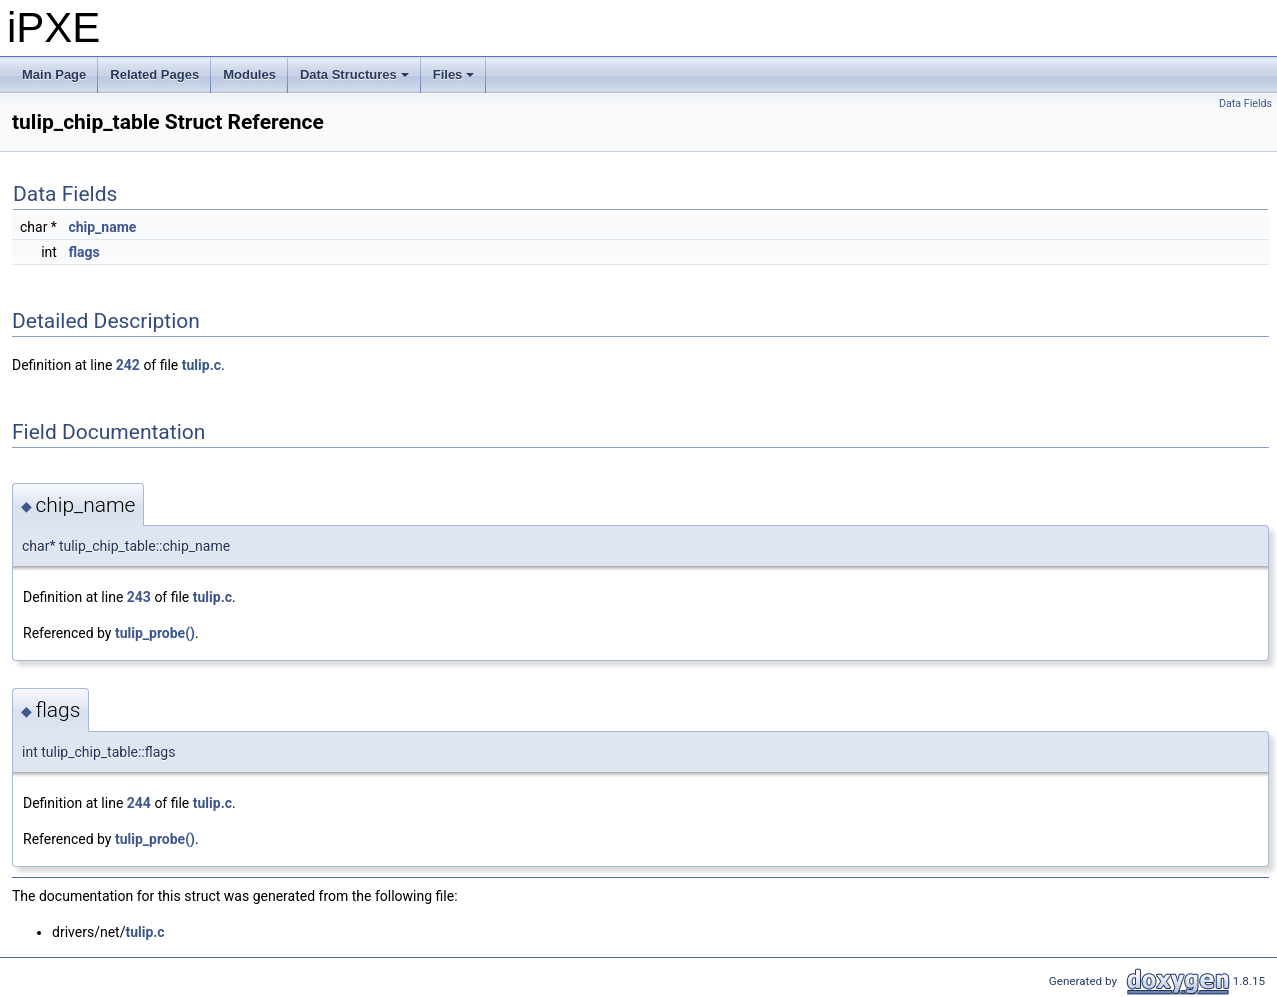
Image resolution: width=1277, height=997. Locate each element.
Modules (249, 74)
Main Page (54, 74)
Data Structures (356, 80)
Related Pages (154, 74)
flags (83, 252)
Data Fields (1245, 103)
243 (139, 597)
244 (139, 803)
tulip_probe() (155, 633)
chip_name (102, 227)
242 (128, 365)
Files (455, 80)
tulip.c (201, 365)
